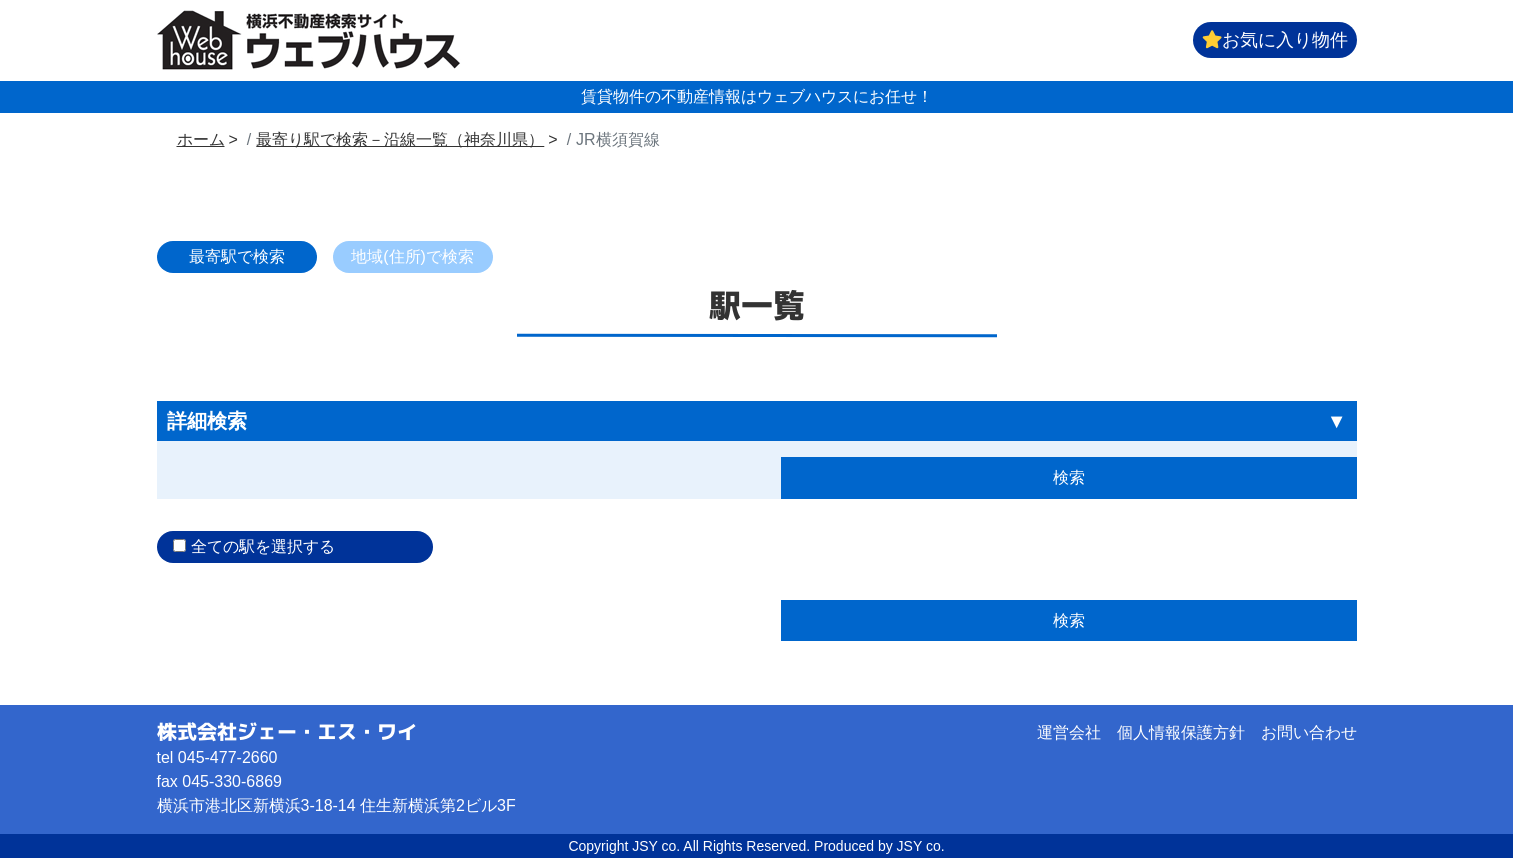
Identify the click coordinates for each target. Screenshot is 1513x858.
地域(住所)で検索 (412, 256)
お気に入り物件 (1275, 40)
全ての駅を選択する (263, 546)
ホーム (201, 139)
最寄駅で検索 (237, 256)
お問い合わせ (1309, 732)
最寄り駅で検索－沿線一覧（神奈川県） (400, 139)
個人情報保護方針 (1181, 732)
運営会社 (1069, 732)
